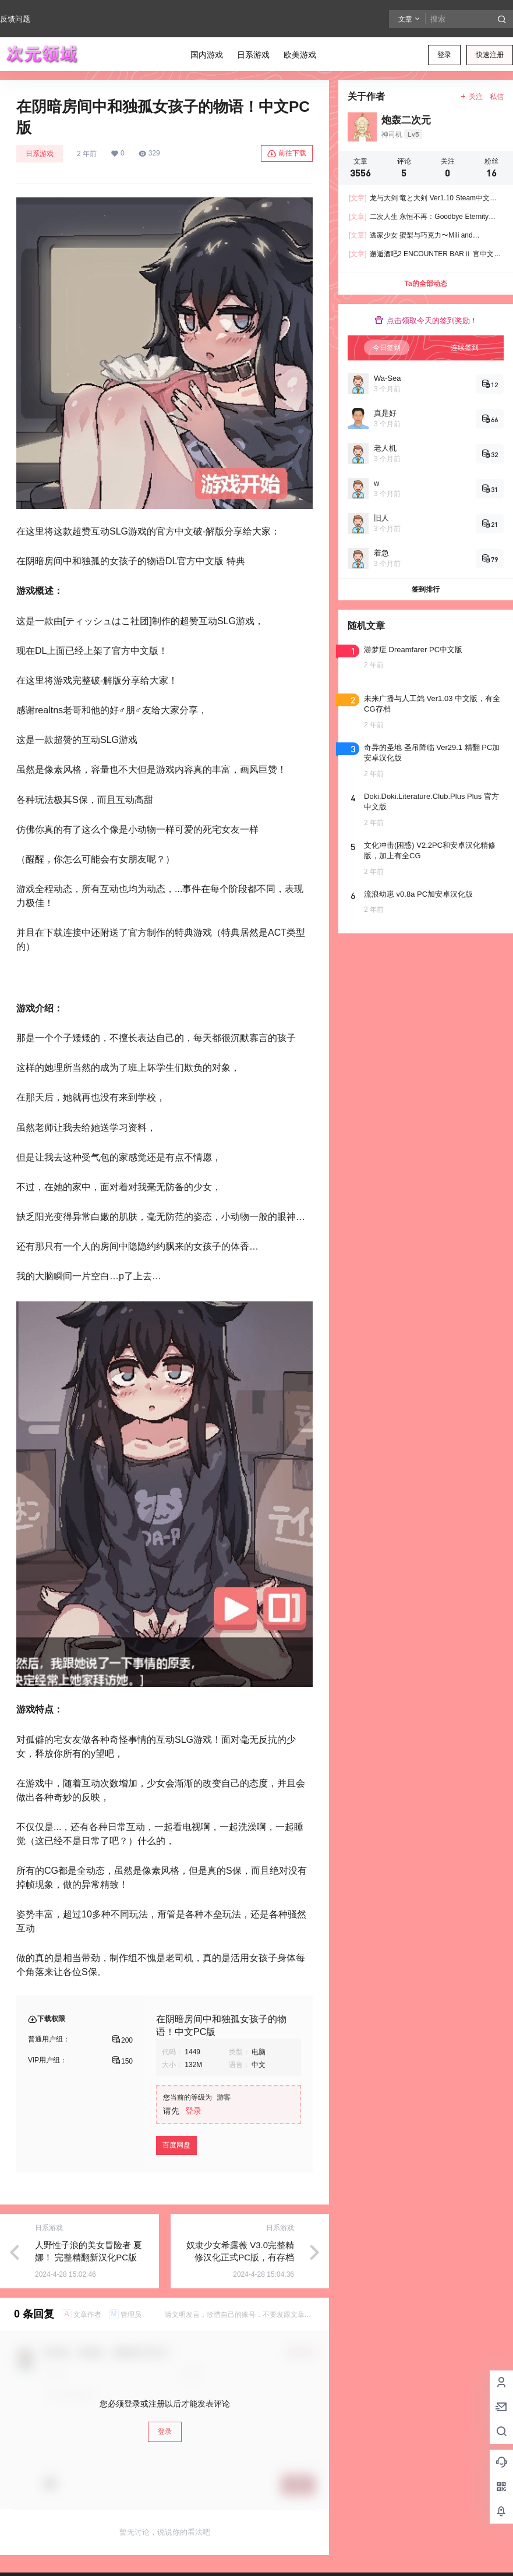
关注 (471, 97)
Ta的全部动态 (425, 283)
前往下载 (286, 153)
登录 (444, 55)
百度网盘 (176, 2145)
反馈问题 (15, 19)
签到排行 (426, 589)
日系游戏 (40, 154)
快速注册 (490, 55)
